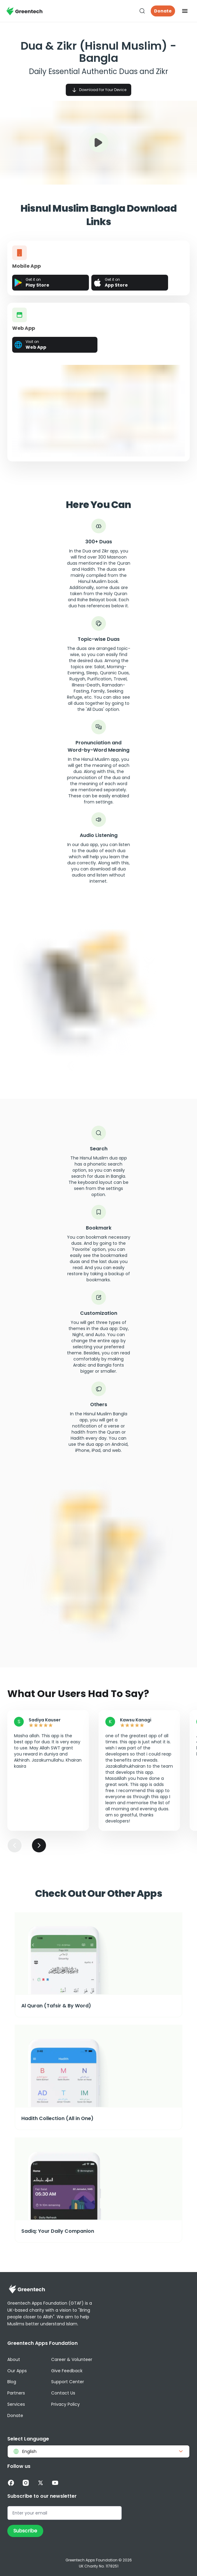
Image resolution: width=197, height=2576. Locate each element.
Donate (163, 11)
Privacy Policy (65, 2404)
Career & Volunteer (71, 2359)
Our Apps (17, 2371)
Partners (16, 2393)
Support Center (67, 2382)
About (13, 2359)
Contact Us (63, 2393)
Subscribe (25, 2530)
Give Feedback (67, 2371)
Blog (11, 2382)
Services (16, 2404)
